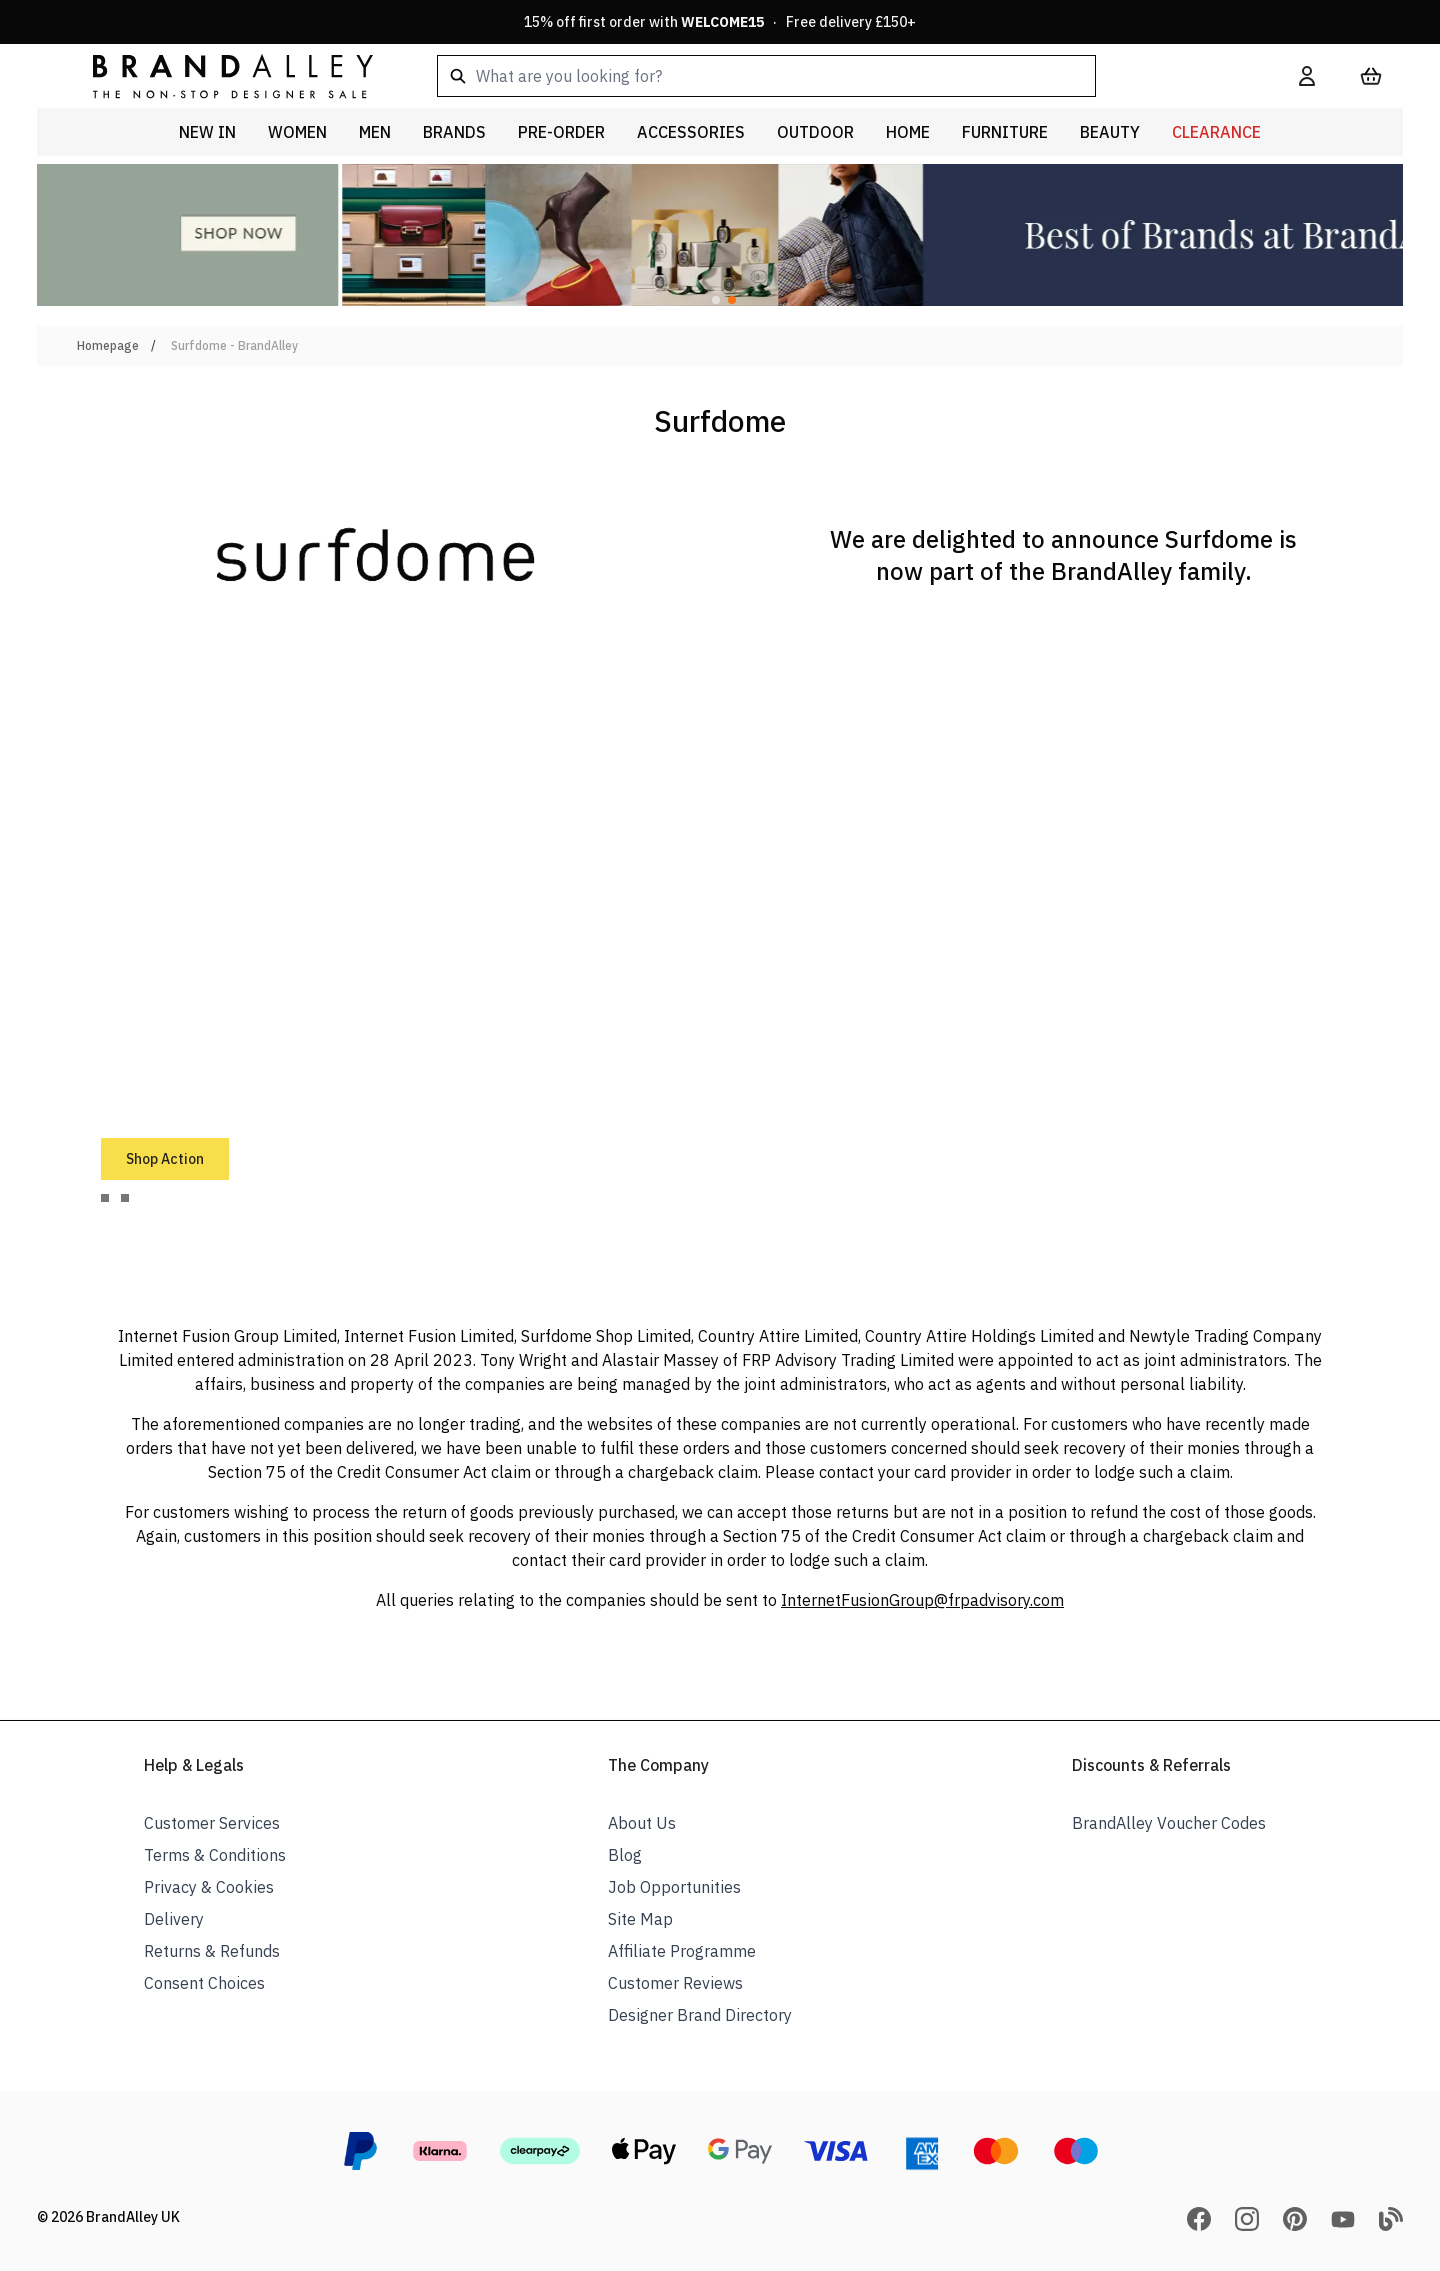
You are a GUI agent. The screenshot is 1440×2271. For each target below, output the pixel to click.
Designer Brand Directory (700, 2015)
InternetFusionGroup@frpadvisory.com (922, 1600)
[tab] (105, 1198)
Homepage (108, 345)
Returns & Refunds (212, 1951)
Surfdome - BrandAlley (234, 345)
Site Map (640, 1919)
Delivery (174, 1919)
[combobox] (836, 76)
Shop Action (165, 1159)
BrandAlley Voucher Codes (1169, 1823)
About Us (642, 1823)
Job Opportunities (674, 1887)
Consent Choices (204, 1983)
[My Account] (1307, 76)
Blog (625, 1855)
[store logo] (217, 75)
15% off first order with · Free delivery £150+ (720, 22)
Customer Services (212, 1823)
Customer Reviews (675, 1983)
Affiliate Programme (682, 1951)
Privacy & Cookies (209, 1887)
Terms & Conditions (215, 1855)
